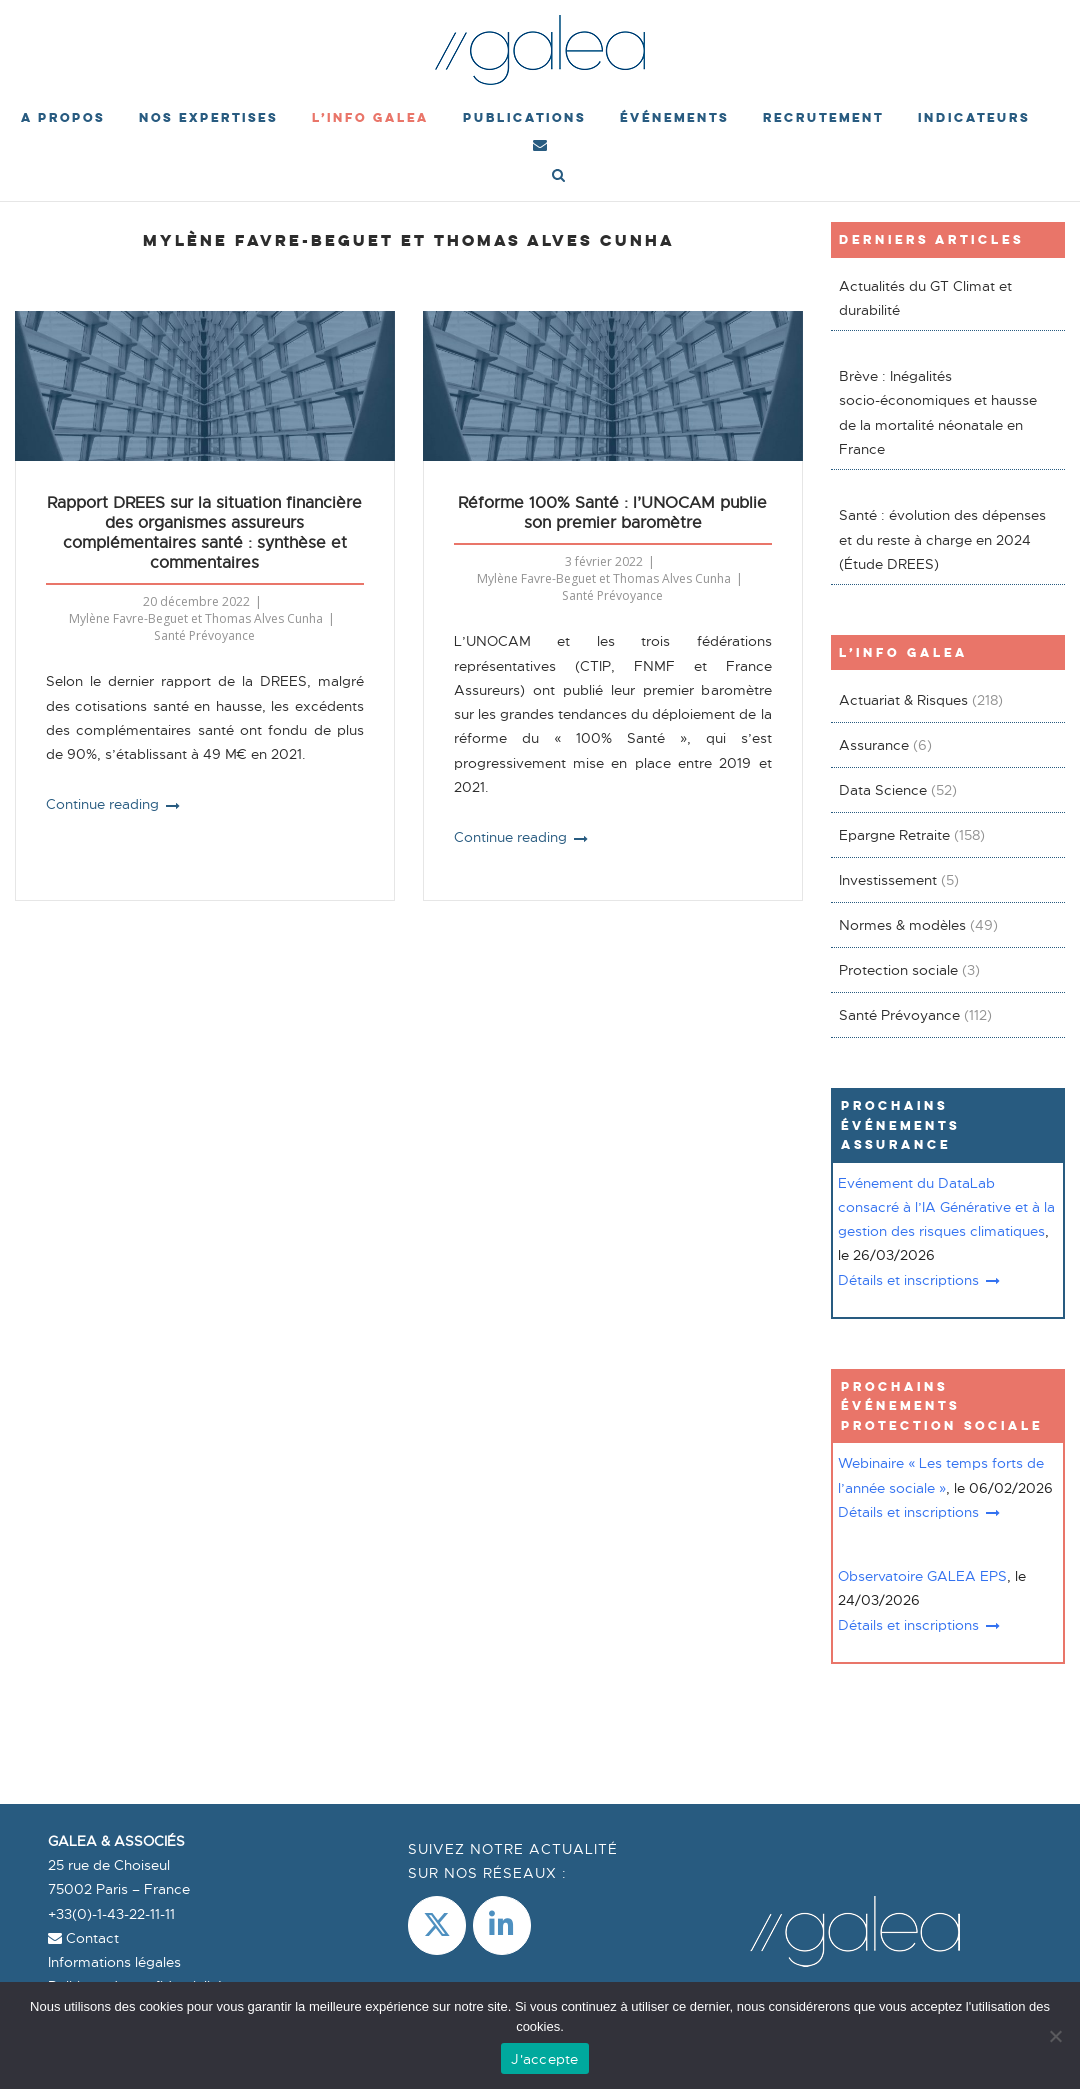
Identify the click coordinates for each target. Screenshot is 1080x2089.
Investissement (888, 880)
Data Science (883, 790)
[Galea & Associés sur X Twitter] (437, 1925)
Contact (83, 1938)
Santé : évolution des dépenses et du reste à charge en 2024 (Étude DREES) (942, 539)
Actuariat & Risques (903, 700)
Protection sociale (898, 970)
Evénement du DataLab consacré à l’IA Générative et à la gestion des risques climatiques (946, 1207)
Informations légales (114, 1962)
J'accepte (544, 2059)
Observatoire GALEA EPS (922, 1576)
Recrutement (823, 117)
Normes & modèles (902, 925)
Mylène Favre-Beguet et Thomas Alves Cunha (196, 618)
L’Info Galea (370, 117)
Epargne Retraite (894, 835)
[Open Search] (558, 177)
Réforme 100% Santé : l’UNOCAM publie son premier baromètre (612, 513)
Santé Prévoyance (204, 635)
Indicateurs (974, 117)
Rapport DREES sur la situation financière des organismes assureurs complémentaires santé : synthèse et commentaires (204, 533)
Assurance (874, 745)
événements (674, 117)
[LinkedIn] (502, 1925)
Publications (524, 117)
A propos (63, 117)
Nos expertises (208, 117)
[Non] (1055, 2036)
